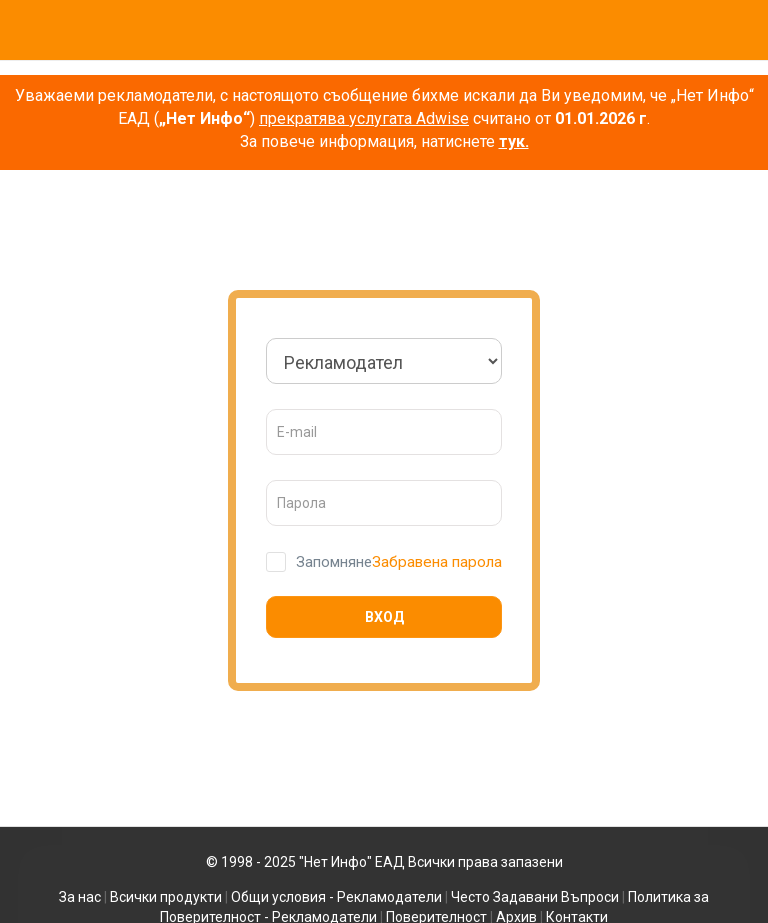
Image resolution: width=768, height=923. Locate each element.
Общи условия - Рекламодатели (336, 897)
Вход (384, 617)
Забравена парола (437, 561)
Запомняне (332, 562)
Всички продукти (166, 897)
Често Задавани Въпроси (535, 897)
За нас (80, 897)
